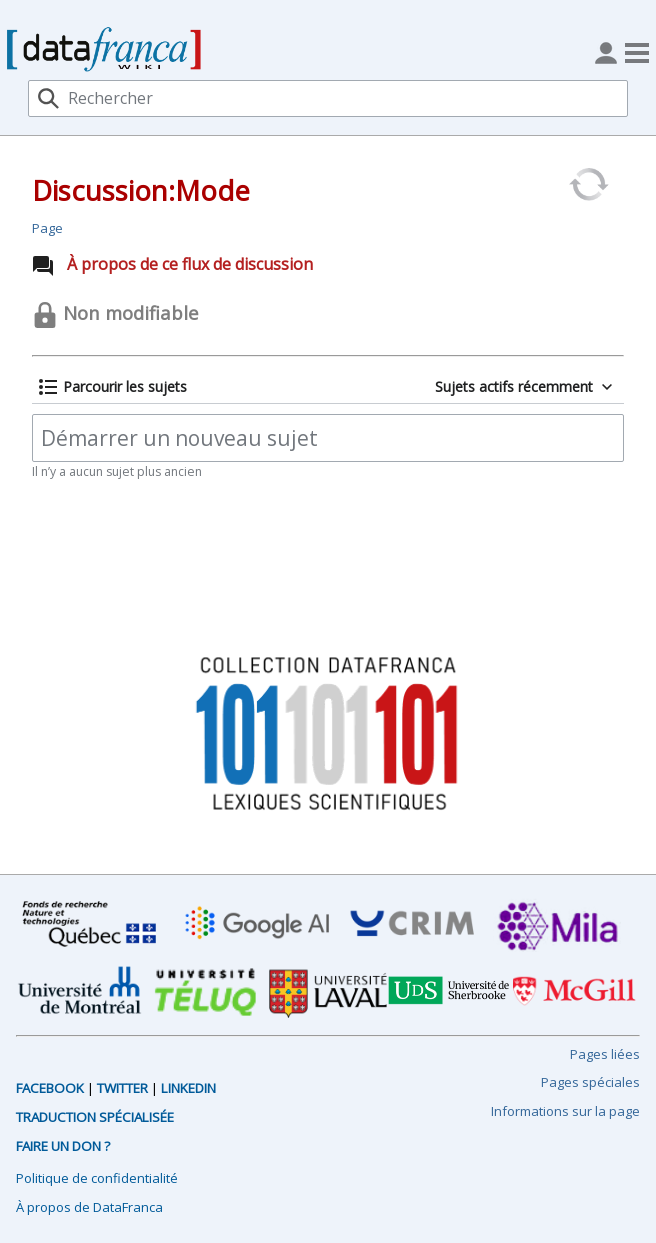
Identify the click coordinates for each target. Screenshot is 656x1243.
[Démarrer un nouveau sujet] (328, 438)
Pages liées (605, 1054)
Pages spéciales (590, 1082)
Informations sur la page (565, 1111)
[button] (113, 387)
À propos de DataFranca (89, 1207)
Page (47, 228)
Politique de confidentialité (97, 1178)
